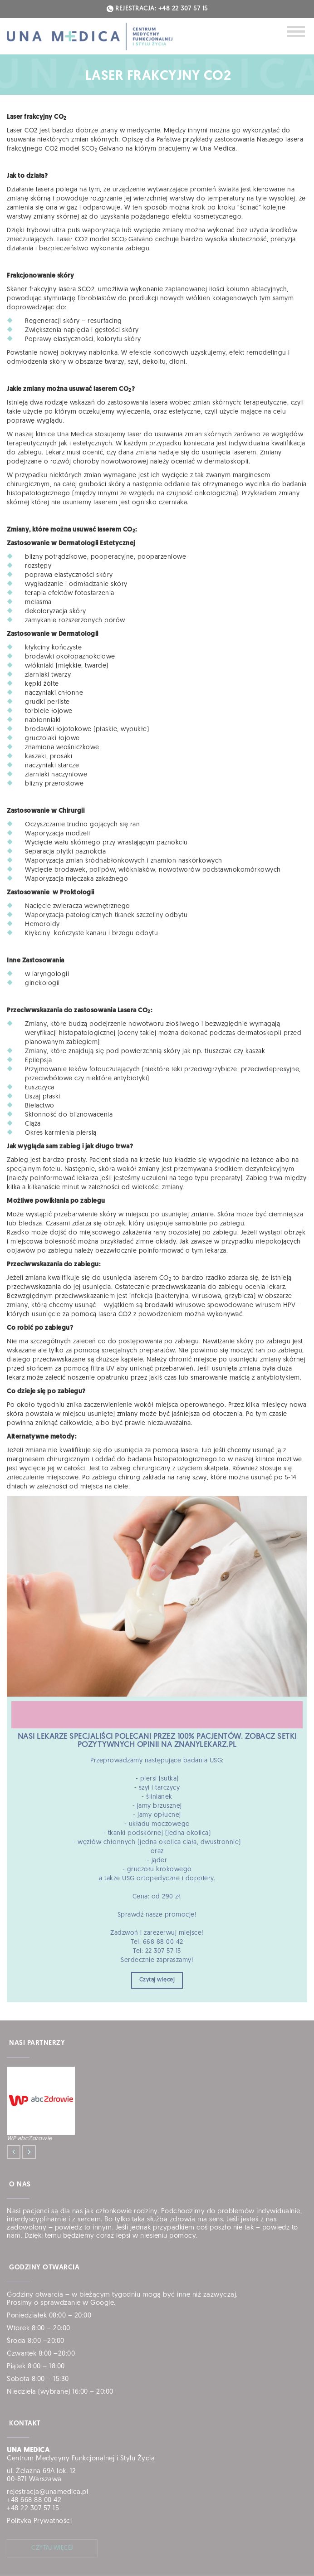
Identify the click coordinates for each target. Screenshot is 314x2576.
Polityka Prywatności (39, 2521)
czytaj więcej (52, 2548)
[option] (156, 2105)
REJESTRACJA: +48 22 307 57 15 (157, 8)
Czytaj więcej (157, 1980)
